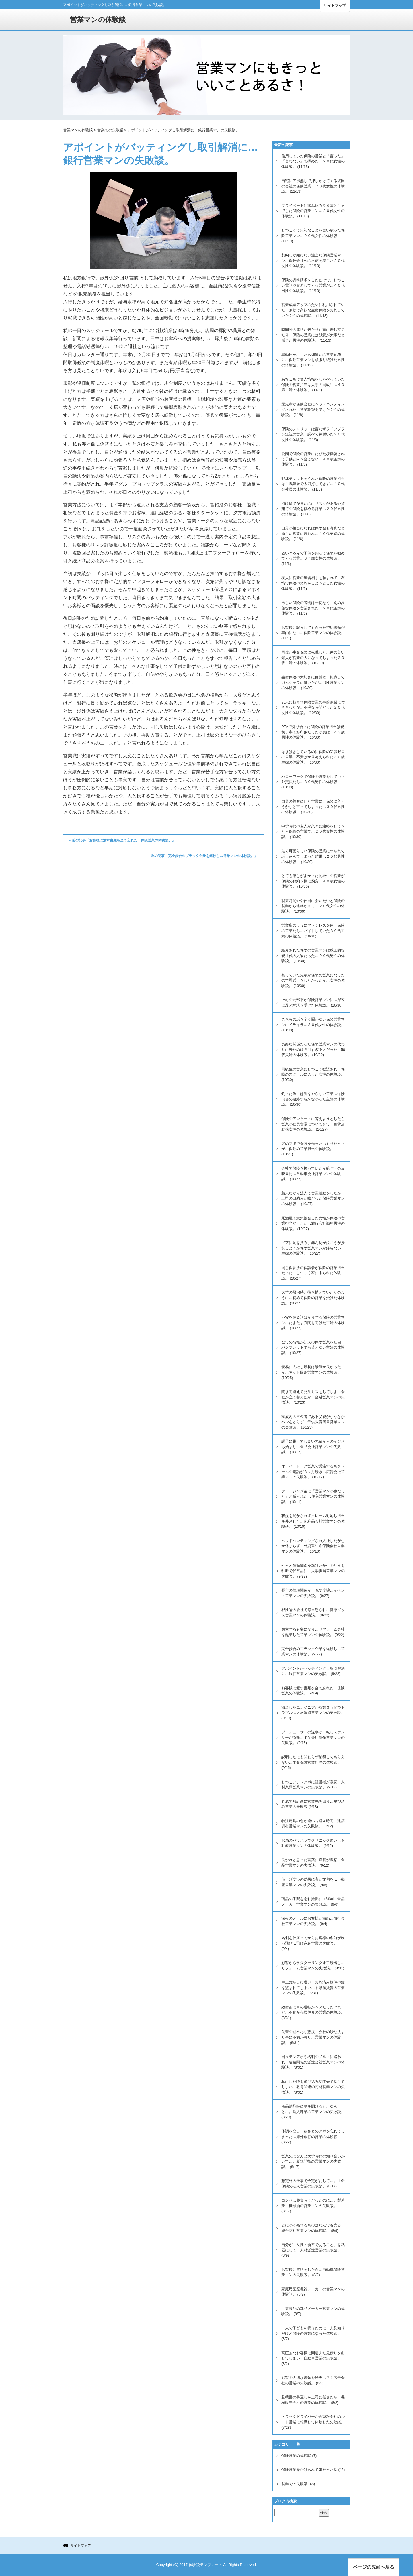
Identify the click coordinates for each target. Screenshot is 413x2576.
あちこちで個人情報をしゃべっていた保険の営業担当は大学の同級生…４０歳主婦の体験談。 (313, 384)
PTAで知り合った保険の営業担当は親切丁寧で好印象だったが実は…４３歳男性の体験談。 (313, 732)
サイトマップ (335, 5)
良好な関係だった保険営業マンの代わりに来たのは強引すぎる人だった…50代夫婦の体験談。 (313, 1049)
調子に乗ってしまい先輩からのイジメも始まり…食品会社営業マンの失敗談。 (313, 1446)
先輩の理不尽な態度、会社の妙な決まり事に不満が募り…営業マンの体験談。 (313, 2037)
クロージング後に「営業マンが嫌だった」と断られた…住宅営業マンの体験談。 (313, 1496)
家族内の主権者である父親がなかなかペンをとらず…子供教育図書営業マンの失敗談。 (313, 1421)
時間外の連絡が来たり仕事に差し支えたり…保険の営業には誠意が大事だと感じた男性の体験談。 (313, 334)
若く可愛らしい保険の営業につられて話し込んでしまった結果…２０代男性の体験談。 (313, 856)
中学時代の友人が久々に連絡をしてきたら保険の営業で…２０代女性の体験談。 (313, 831)
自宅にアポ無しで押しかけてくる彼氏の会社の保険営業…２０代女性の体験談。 (313, 185)
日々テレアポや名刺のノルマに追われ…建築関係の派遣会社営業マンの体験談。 (313, 2062)
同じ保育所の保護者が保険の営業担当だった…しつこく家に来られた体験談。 (313, 1273)
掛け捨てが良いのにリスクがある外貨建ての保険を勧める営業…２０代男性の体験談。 (313, 508)
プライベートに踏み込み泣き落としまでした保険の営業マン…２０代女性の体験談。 (313, 210)
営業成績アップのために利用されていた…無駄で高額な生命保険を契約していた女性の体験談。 (313, 310)
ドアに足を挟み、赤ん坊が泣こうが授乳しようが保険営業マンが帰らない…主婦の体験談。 (313, 1248)
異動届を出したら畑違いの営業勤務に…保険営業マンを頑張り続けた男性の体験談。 (313, 359)
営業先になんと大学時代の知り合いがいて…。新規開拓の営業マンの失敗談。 (313, 2161)
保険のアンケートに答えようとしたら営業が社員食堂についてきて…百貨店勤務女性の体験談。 (313, 1124)
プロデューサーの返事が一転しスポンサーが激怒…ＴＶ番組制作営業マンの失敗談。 (313, 1737)
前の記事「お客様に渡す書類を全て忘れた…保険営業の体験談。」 (122, 840)
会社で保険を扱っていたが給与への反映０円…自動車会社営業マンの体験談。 (313, 1173)
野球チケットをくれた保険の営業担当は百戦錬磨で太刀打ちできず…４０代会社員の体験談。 (313, 483)
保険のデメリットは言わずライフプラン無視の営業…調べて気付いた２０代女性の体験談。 (313, 434)
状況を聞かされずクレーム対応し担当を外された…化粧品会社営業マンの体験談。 (313, 1521)
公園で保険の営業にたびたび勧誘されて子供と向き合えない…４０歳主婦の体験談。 (313, 459)
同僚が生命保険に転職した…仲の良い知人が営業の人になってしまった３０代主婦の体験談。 (313, 657)
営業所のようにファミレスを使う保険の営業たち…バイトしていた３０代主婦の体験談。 (313, 930)
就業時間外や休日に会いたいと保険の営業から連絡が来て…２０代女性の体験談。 (313, 905)
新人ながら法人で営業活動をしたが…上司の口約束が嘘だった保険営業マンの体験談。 (313, 1198)
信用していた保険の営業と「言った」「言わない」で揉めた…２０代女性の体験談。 (313, 161)
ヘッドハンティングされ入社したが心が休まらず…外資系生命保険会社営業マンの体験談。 (313, 1546)
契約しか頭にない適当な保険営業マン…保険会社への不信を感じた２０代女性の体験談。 (313, 260)
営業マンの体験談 (98, 19)
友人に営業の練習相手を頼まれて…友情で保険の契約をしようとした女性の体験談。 (313, 583)
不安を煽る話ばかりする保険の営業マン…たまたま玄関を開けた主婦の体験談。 (313, 1322)
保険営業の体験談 (296, 2455)
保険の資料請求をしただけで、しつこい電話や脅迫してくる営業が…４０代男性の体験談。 (313, 285)
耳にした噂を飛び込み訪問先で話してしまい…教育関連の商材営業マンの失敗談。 (313, 2086)
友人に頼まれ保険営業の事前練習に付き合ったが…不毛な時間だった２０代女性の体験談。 (313, 707)
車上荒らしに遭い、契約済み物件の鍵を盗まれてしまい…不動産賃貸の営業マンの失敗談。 (313, 1987)
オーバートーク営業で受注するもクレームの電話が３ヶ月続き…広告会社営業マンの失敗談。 (313, 1471)
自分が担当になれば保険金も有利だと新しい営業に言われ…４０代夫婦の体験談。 (313, 533)
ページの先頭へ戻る (373, 2567)
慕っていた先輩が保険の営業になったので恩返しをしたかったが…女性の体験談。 (313, 980)
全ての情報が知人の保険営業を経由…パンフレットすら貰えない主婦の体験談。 (313, 1347)
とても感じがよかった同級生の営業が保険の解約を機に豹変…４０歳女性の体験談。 (313, 881)
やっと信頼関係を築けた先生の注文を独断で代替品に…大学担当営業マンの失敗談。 (313, 1570)
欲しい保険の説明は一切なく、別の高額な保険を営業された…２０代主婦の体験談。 (313, 608)
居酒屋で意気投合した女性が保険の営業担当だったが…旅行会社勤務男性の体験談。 (313, 1223)
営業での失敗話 (294, 2484)
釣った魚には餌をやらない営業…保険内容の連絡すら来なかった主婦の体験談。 (313, 1099)
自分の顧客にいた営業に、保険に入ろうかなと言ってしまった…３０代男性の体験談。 (313, 806)
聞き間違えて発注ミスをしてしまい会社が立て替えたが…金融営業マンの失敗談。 (313, 1397)
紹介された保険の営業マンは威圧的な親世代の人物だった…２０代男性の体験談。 (313, 955)
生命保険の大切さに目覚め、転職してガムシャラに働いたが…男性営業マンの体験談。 (313, 682)
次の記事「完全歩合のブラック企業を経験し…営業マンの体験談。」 (206, 856)
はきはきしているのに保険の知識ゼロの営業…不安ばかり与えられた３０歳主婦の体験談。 (313, 757)
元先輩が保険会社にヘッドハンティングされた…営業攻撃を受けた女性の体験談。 (313, 409)
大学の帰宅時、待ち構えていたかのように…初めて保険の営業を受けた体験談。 (313, 1297)
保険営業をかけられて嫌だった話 (309, 2469)
